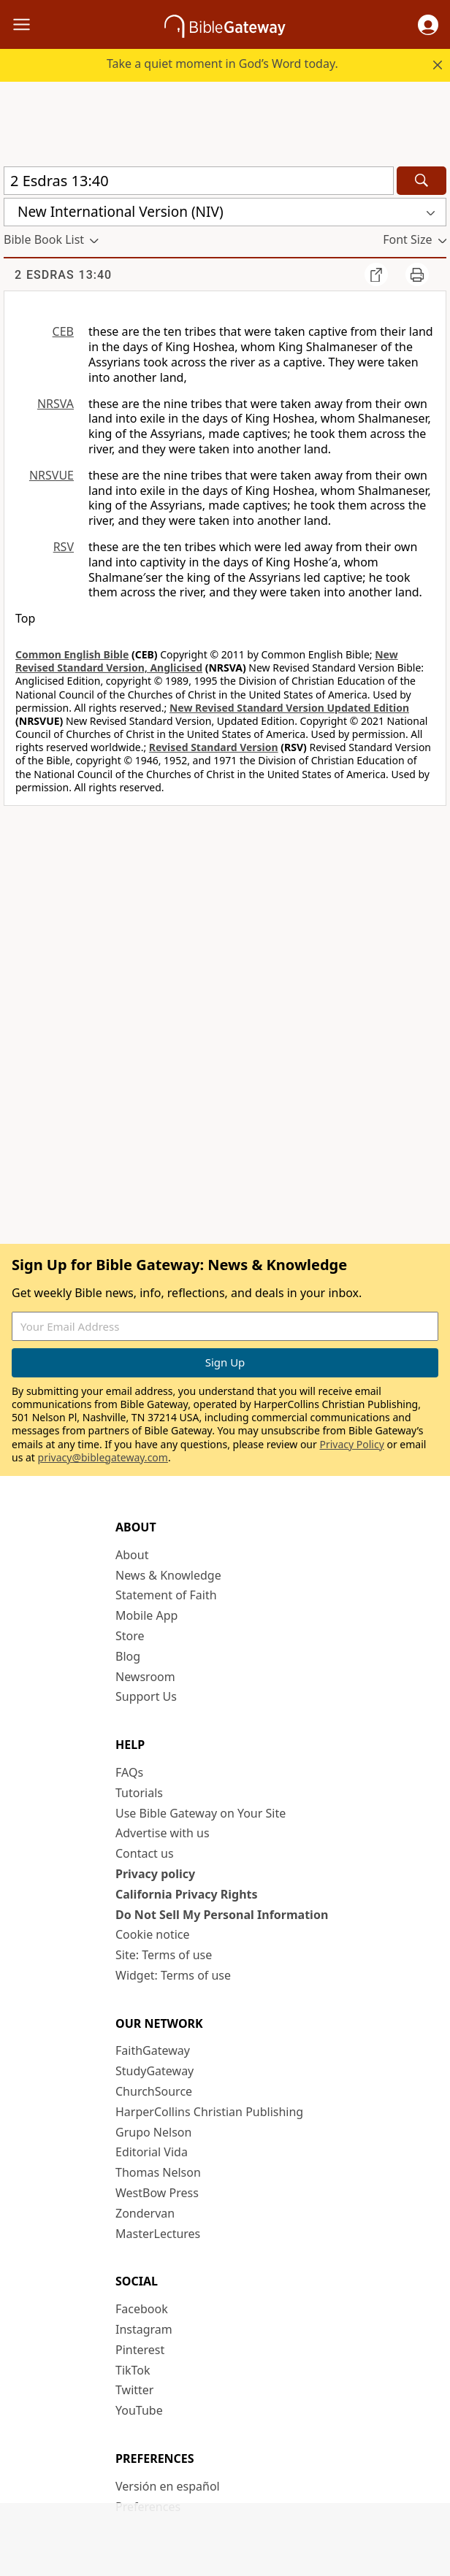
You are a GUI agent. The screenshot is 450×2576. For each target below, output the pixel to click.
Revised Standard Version (213, 747)
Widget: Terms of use (173, 1975)
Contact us (144, 1853)
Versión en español (167, 2486)
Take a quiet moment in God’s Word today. (222, 63)
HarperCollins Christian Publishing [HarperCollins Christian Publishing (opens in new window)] (209, 2112)
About (131, 1555)
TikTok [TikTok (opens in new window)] (132, 2370)
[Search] (421, 180)
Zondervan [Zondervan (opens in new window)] (145, 2213)
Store (130, 1636)
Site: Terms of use (163, 1955)
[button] (428, 25)
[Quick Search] (199, 180)
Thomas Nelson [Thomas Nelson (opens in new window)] (158, 2172)
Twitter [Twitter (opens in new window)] (134, 2390)
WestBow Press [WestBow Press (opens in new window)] (157, 2193)
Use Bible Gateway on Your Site (200, 1813)
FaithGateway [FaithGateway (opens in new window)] (152, 2050)
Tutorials (139, 1793)
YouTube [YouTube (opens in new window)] (139, 2410)
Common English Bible (72, 654)
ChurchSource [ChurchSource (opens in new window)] (153, 2091)
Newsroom (145, 1677)
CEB (63, 331)
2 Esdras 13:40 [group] (63, 275)
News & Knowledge (168, 1575)
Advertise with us (162, 1833)
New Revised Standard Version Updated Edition (289, 708)
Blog (127, 1656)
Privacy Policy (351, 1444)
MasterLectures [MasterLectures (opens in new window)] (157, 2234)
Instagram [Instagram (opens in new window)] (143, 2329)
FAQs (129, 1772)
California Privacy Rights (186, 1894)
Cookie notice (152, 1934)
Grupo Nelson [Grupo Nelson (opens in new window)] (153, 2132)
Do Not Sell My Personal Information (221, 1915)
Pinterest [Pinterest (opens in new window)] (139, 2350)
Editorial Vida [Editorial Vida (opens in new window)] (151, 2152)
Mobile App (146, 1615)
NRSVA (55, 404)
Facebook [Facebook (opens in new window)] (141, 2309)
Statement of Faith (166, 1595)
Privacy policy (155, 1874)
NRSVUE (51, 475)
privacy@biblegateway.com (103, 1457)
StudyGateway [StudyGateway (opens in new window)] (154, 2071)
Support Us (146, 1696)
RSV (63, 547)
